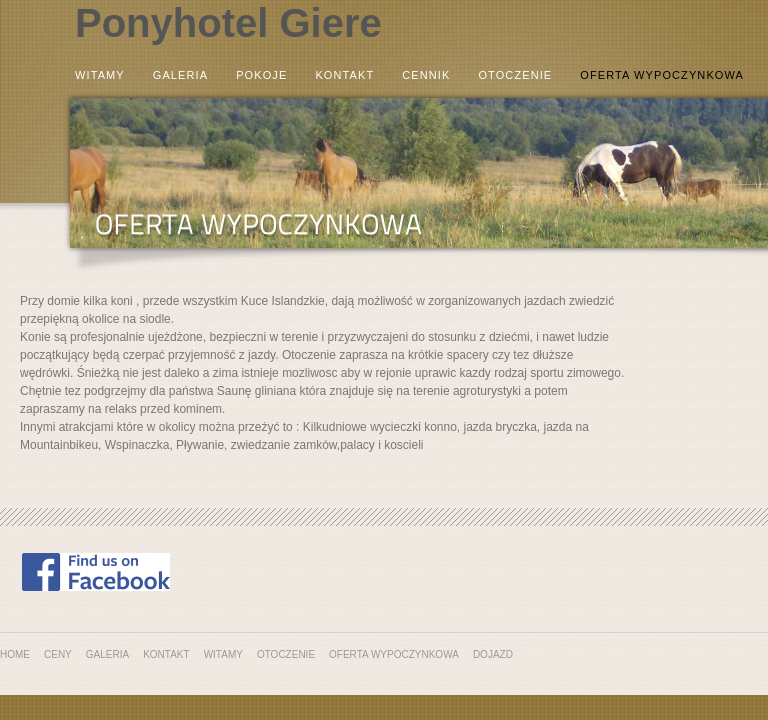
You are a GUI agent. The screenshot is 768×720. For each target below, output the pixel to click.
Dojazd (493, 654)
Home (15, 654)
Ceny (58, 654)
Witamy (100, 75)
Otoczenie (515, 75)
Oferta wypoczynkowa (662, 75)
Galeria (180, 75)
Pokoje (261, 75)
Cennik (426, 75)
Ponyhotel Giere (228, 23)
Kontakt (344, 75)
